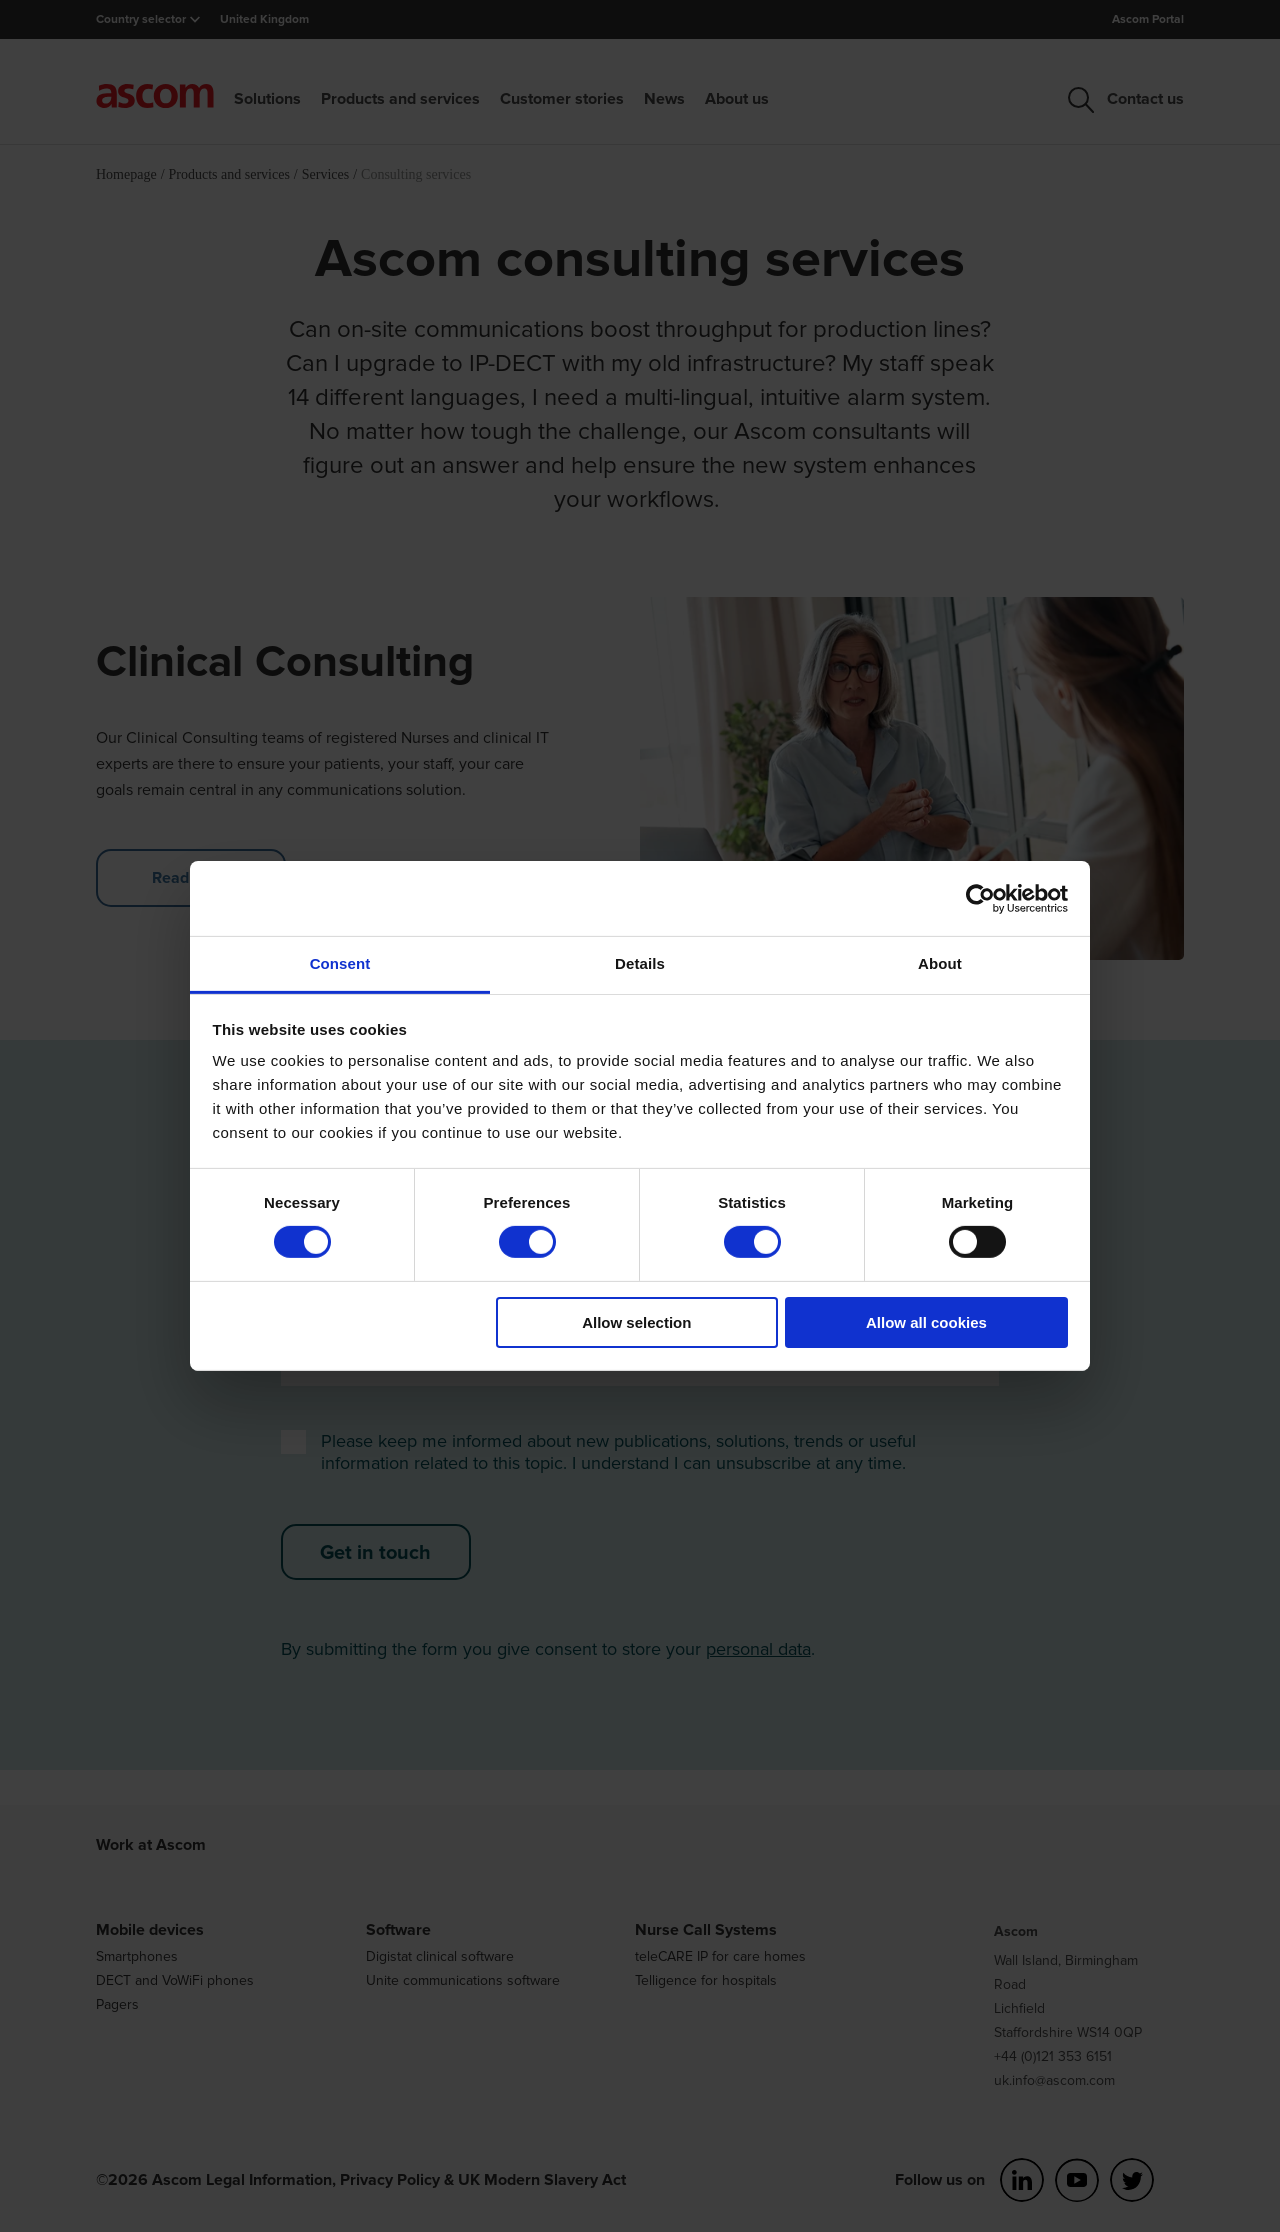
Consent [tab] (340, 963)
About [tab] (940, 963)
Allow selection (636, 1322)
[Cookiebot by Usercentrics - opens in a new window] (980, 898)
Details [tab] (640, 963)
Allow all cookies (926, 1322)
